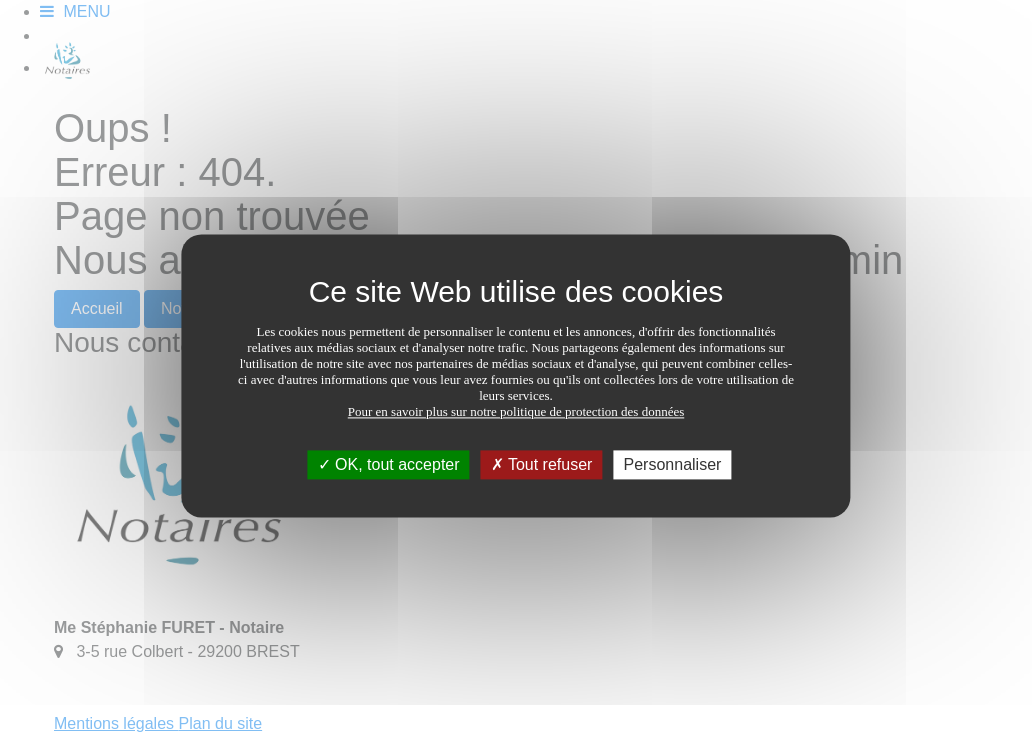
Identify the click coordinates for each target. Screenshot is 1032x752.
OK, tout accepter (389, 464)
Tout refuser (542, 464)
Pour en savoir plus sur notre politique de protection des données (516, 411)
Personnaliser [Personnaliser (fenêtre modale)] (673, 464)
